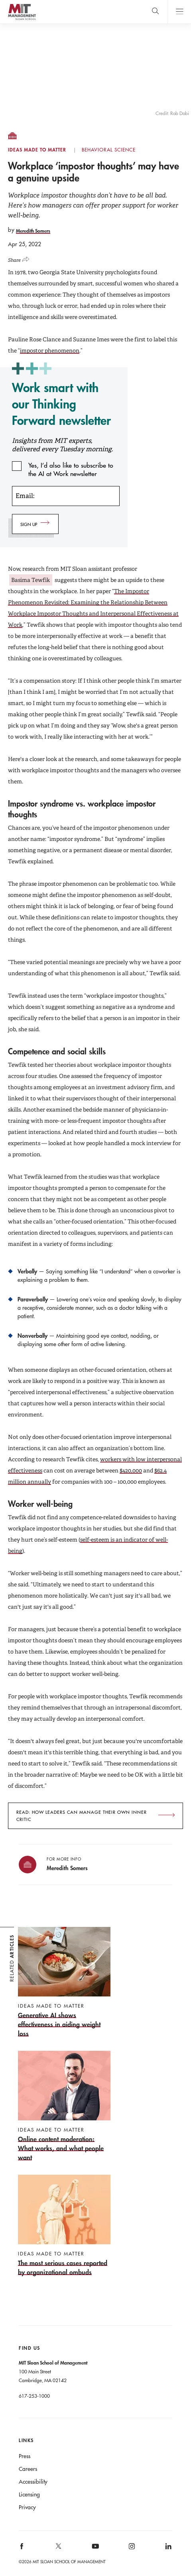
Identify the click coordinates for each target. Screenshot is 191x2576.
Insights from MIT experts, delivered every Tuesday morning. (62, 445)
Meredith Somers (33, 230)
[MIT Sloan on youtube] (94, 2550)
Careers (28, 2468)
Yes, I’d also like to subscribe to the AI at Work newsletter (70, 465)
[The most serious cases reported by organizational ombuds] (64, 2226)
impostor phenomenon (49, 350)
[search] (155, 12)
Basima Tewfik (30, 580)
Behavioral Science (109, 150)
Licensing (29, 2494)
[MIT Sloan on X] (58, 2548)
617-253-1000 (34, 2396)
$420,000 (131, 1470)
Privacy (27, 2507)
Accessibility (33, 2481)
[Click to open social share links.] (20, 258)
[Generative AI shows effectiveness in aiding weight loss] (64, 1982)
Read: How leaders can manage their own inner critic (81, 1815)
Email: (25, 496)
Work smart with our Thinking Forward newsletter (61, 404)
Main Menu (179, 12)
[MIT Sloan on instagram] (131, 2549)
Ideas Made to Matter (37, 150)
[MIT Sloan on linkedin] (168, 2549)
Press (24, 2456)
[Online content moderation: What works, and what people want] (64, 2106)
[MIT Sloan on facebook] (22, 2549)
